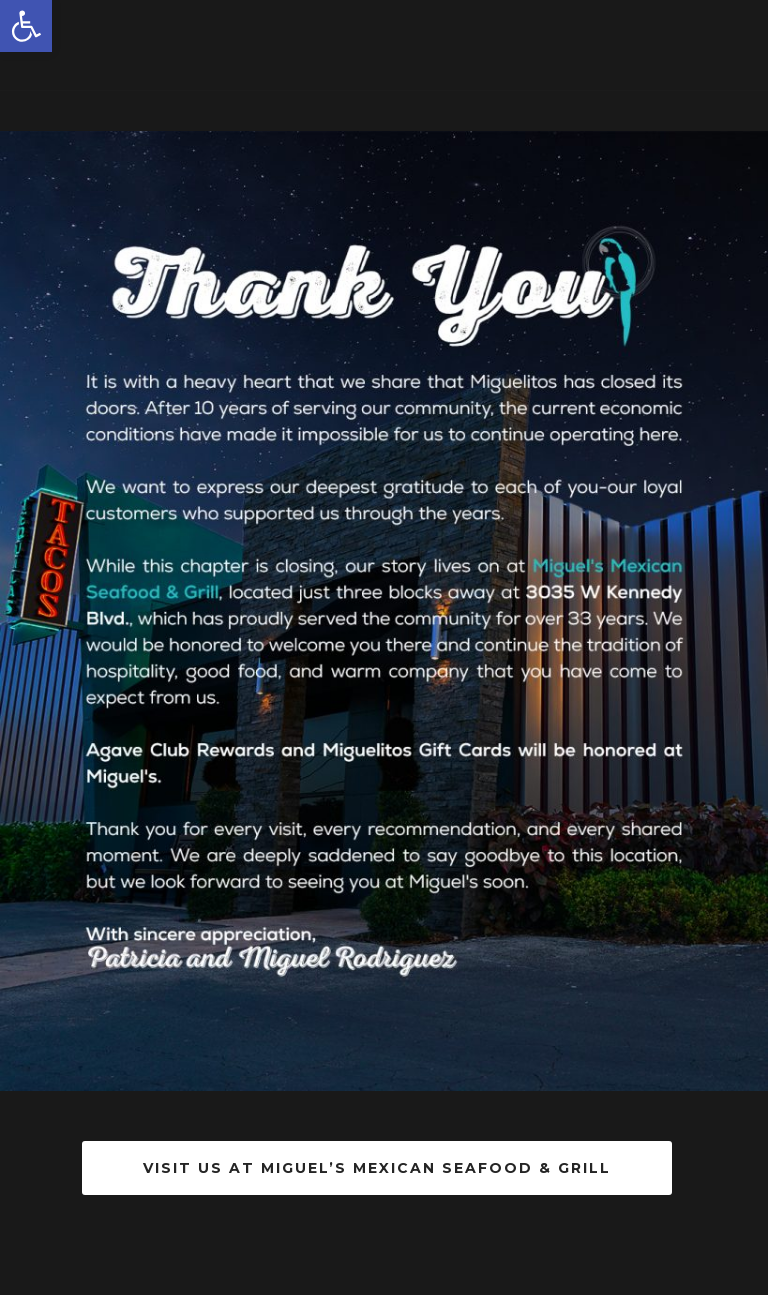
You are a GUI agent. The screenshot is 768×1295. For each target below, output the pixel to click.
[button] (26, 26)
